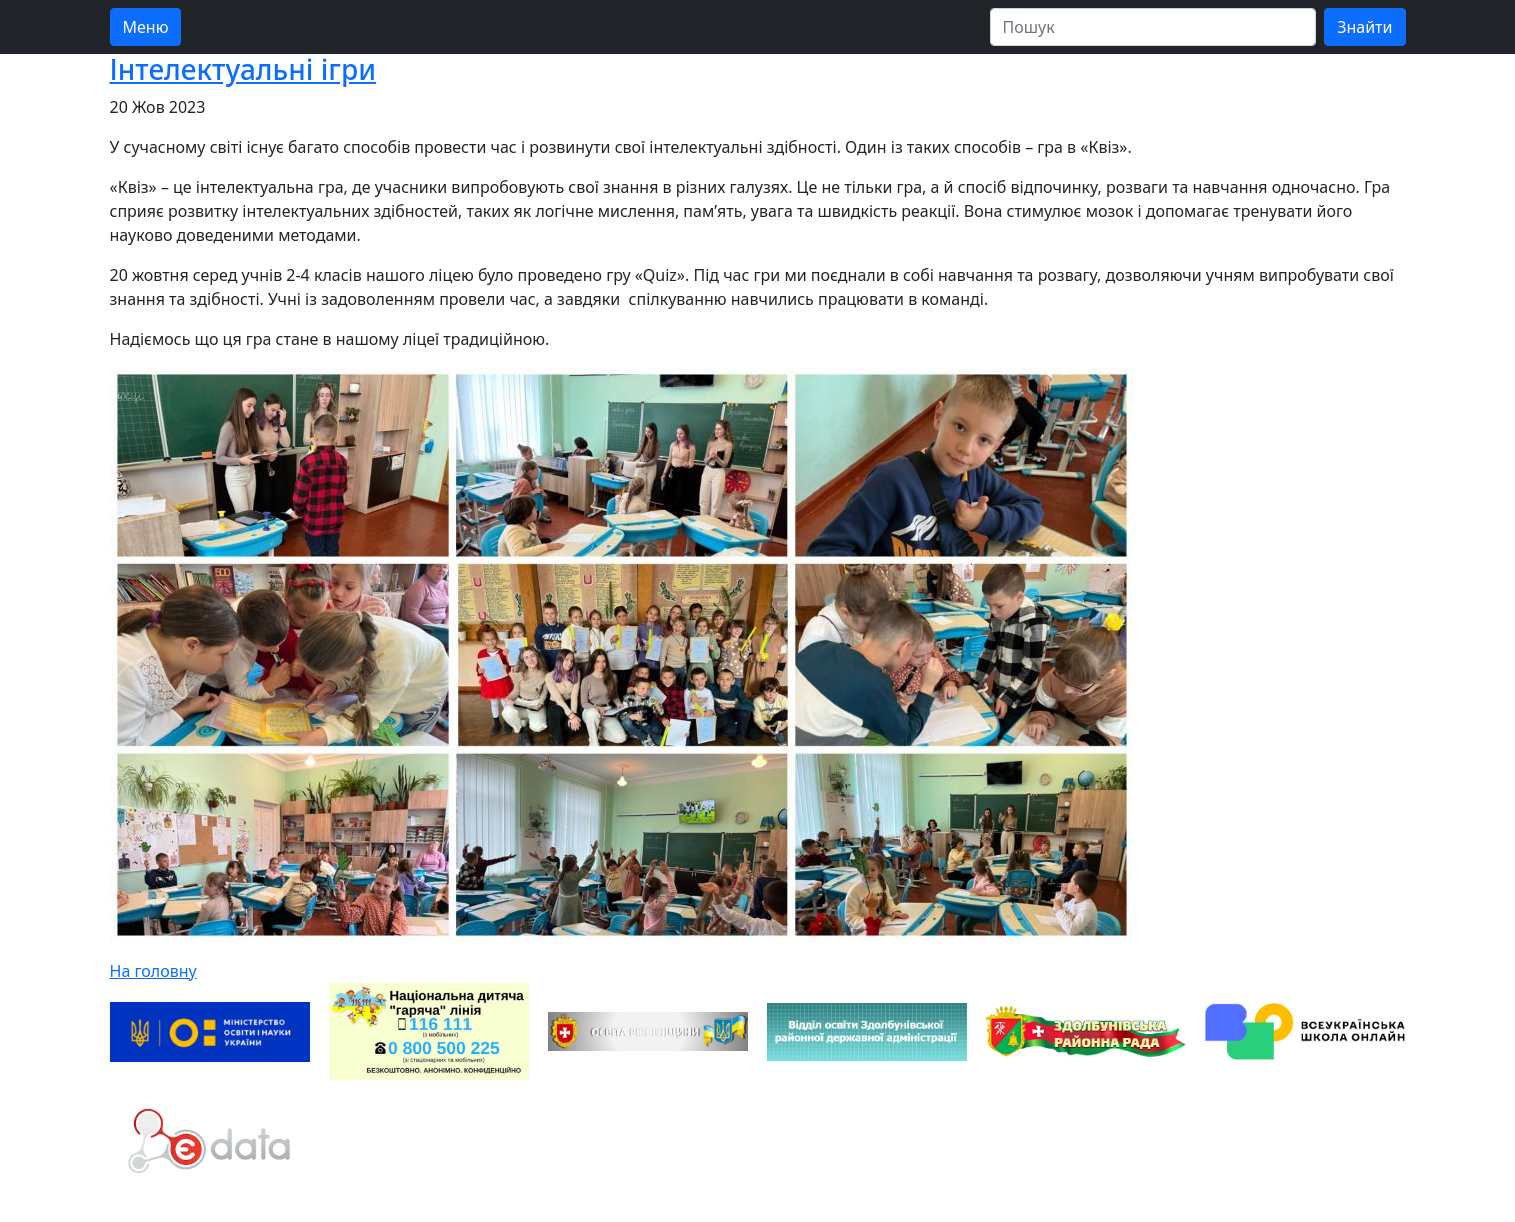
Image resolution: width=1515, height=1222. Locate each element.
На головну (153, 971)
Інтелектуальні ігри (243, 69)
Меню (146, 27)
